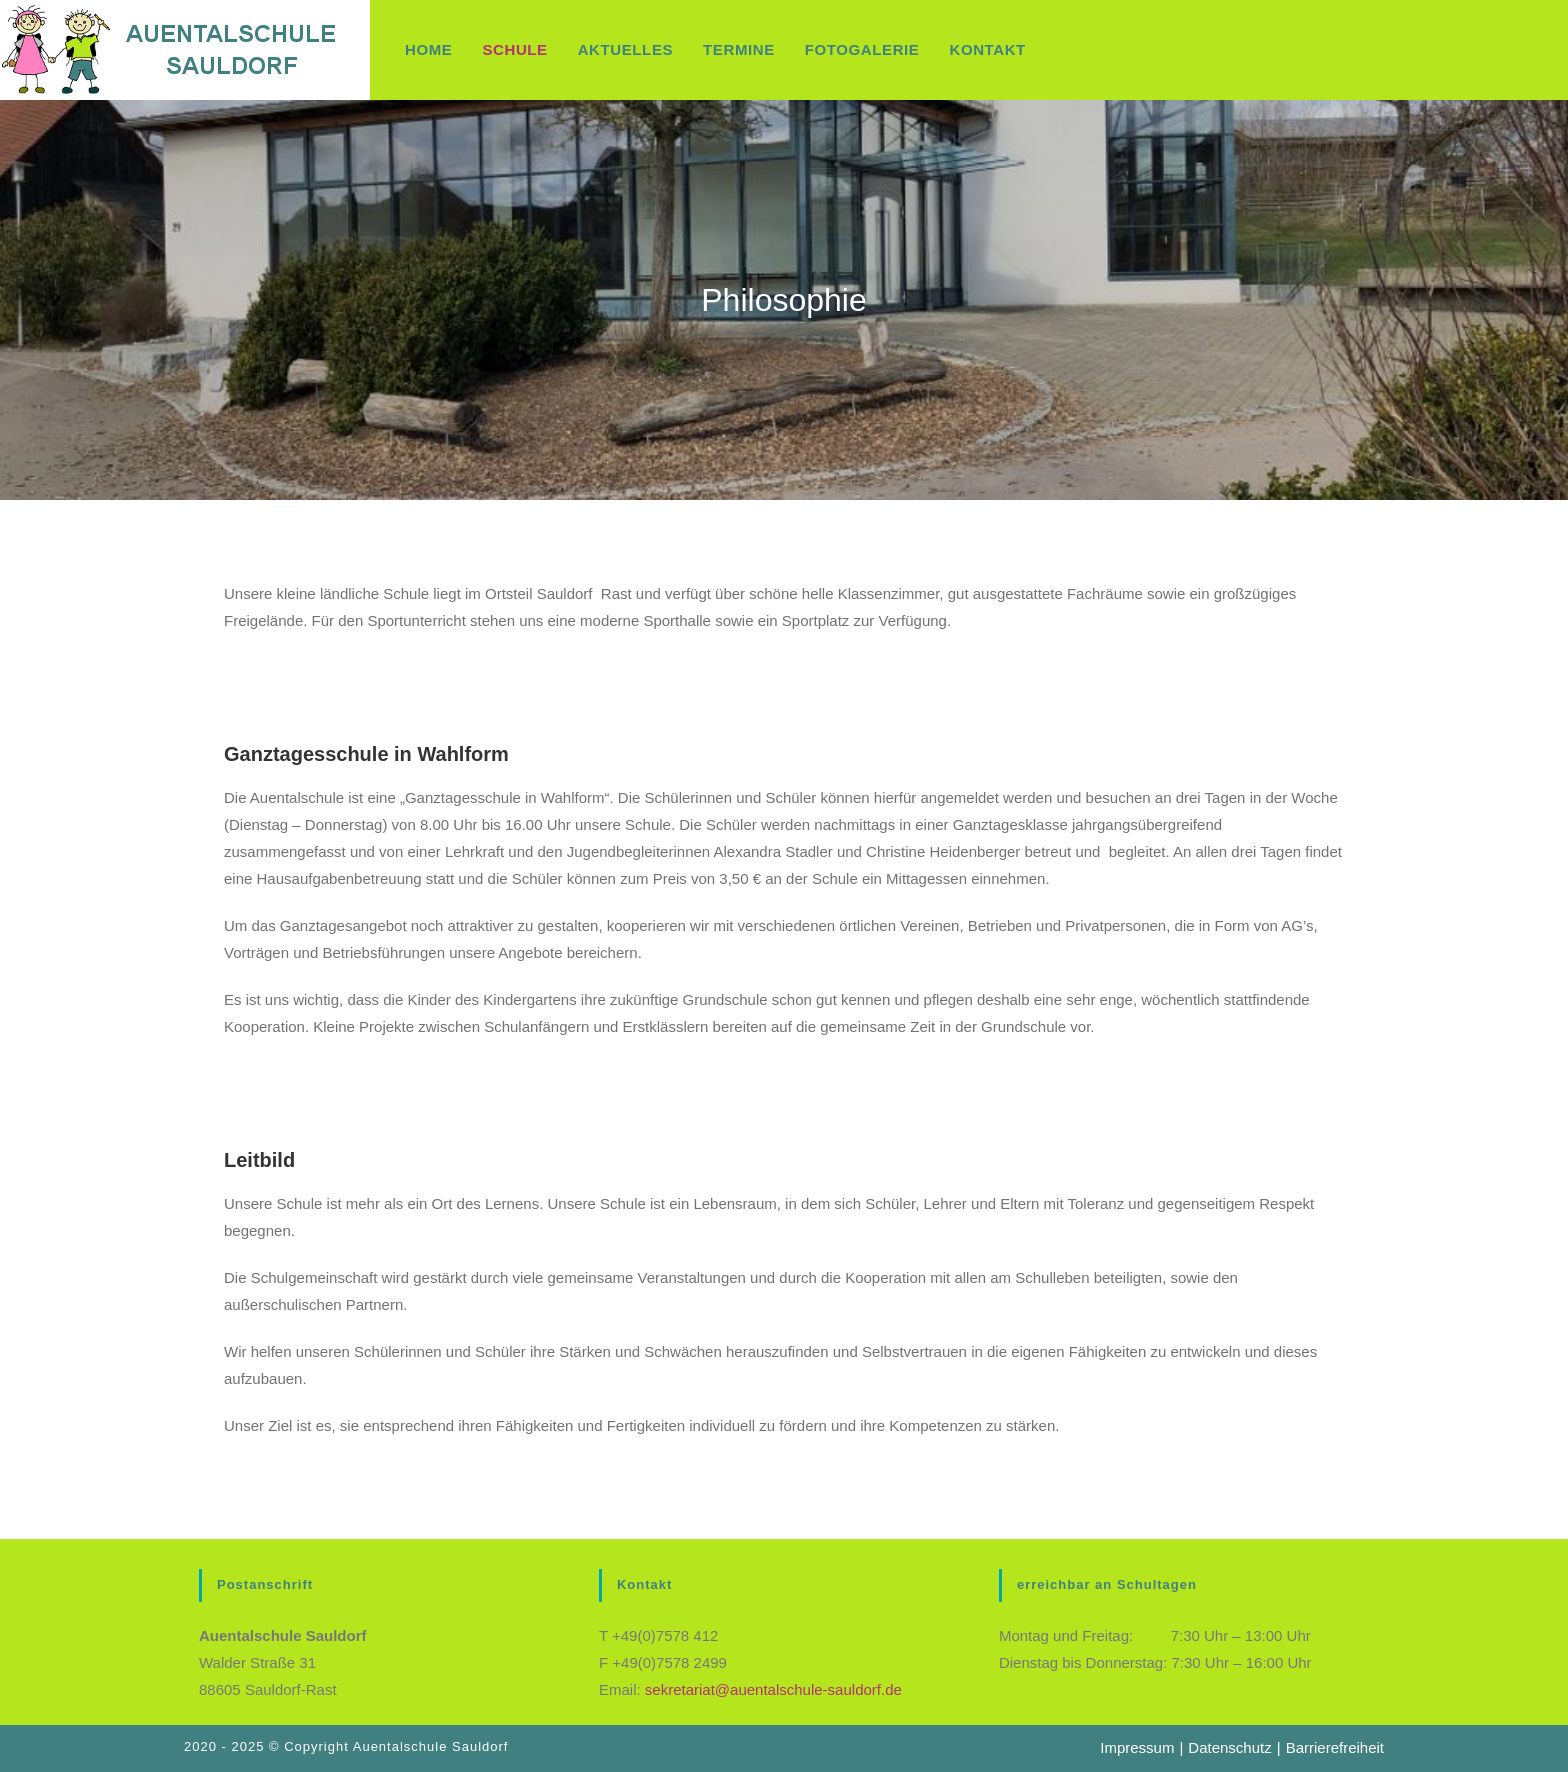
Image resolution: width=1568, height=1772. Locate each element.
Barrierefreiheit (1335, 1747)
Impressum (1137, 1747)
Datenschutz (1229, 1747)
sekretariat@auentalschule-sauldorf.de (773, 1689)
